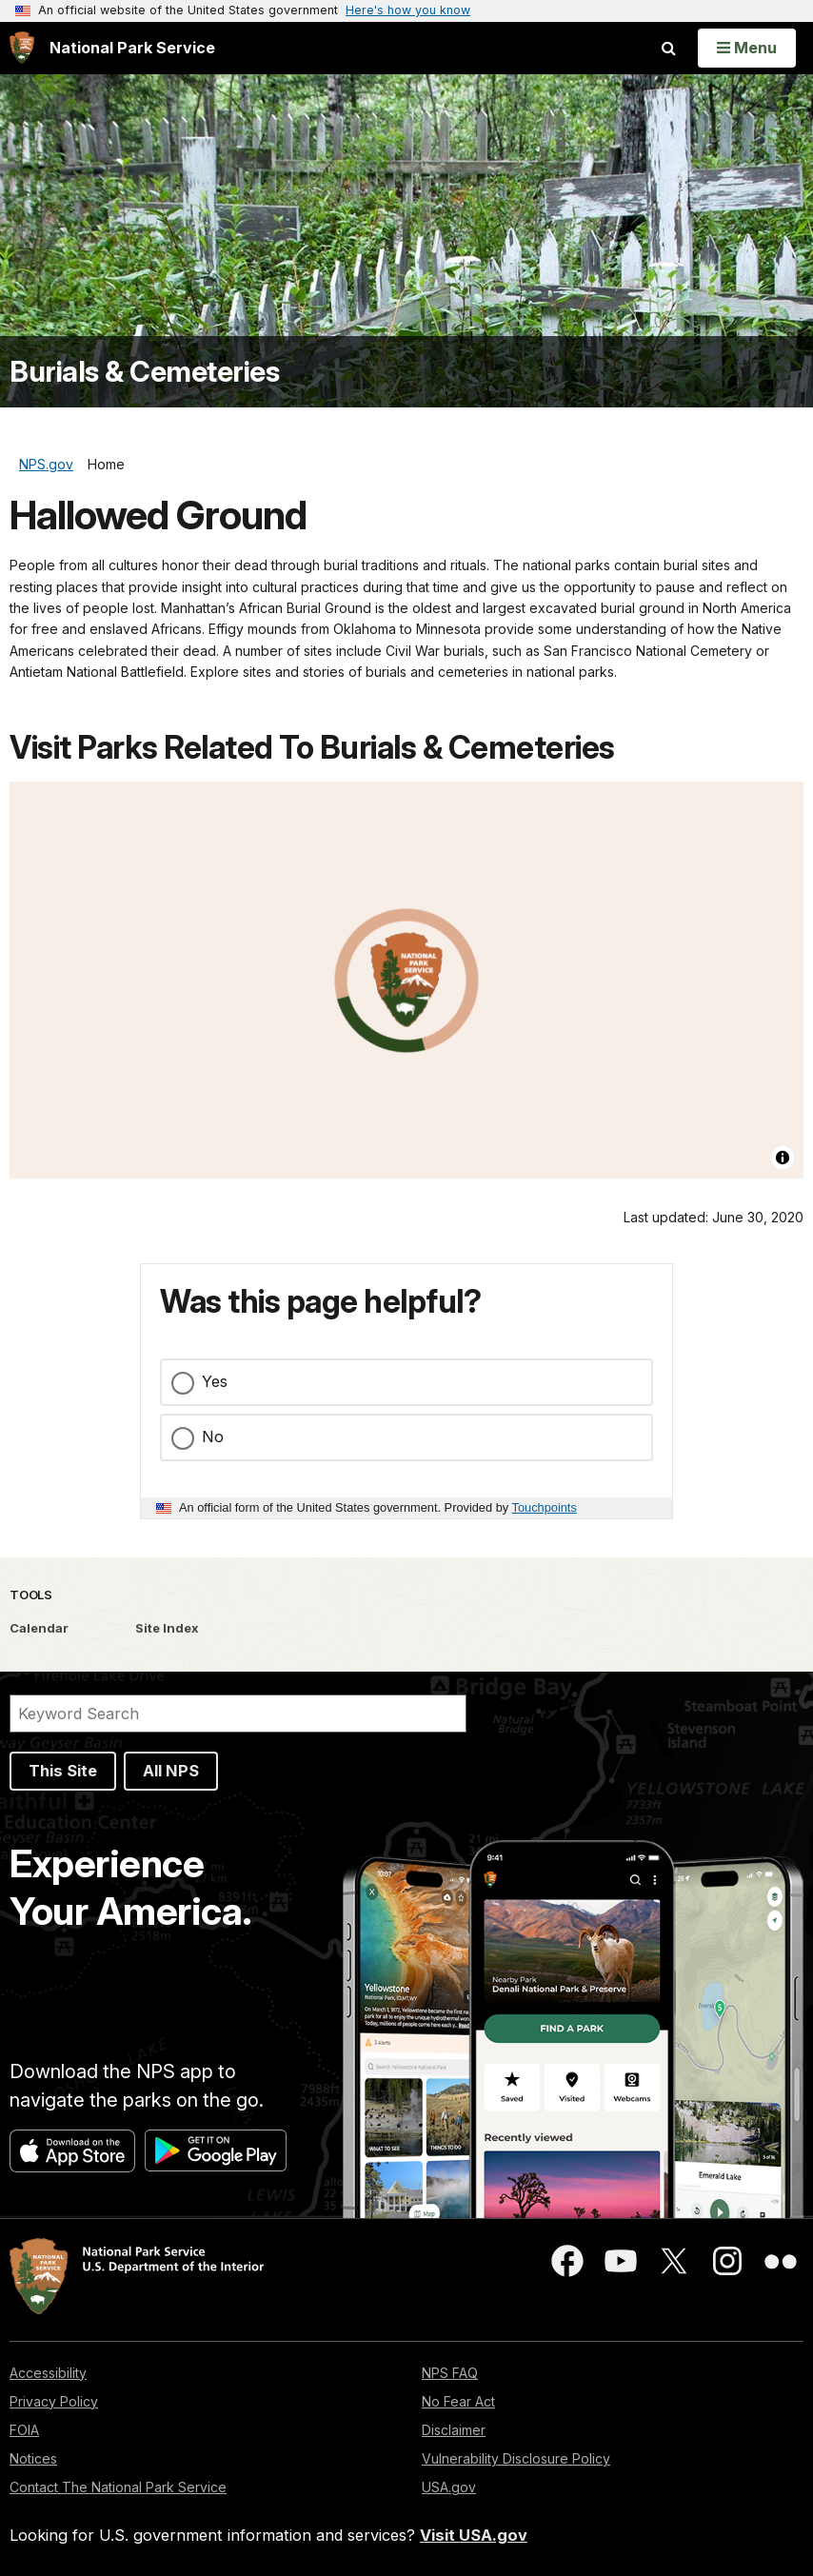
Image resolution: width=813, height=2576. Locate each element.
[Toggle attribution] (782, 1157)
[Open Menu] (747, 48)
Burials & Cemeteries (144, 372)
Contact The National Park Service (118, 2487)
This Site (63, 1770)
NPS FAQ (450, 2373)
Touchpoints (544, 1507)
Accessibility (48, 2373)
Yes (215, 1381)
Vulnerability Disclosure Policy (516, 2458)
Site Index (167, 1627)
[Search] (238, 1713)
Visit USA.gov (473, 2535)
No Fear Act (458, 2401)
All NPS (171, 1770)
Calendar (39, 1627)
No (213, 1436)
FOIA (24, 2430)
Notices (33, 2458)
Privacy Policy (54, 2401)
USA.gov (449, 2487)
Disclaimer (454, 2430)
